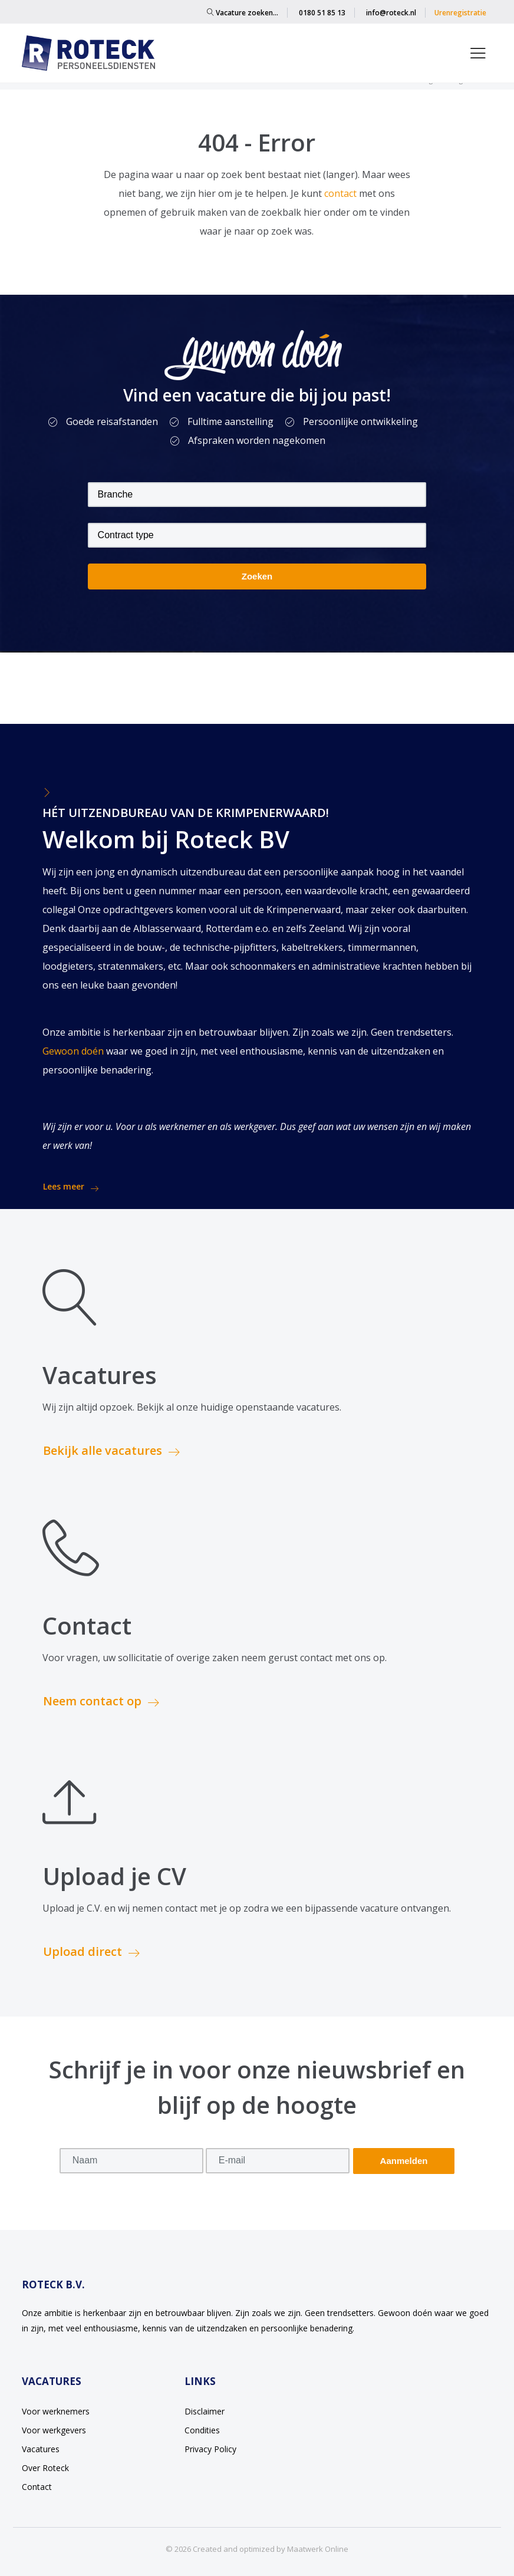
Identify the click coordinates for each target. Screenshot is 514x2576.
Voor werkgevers (54, 2430)
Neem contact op (101, 1701)
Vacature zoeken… (242, 13)
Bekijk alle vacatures (111, 1450)
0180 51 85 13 (322, 13)
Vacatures (41, 2449)
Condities (202, 2430)
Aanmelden (404, 2161)
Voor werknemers (56, 2411)
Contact (37, 2486)
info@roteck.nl (391, 13)
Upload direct (91, 1951)
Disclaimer (204, 2411)
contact (341, 193)
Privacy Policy (210, 2449)
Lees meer (70, 1187)
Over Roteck (45, 2467)
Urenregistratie (460, 13)
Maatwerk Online (317, 2549)
